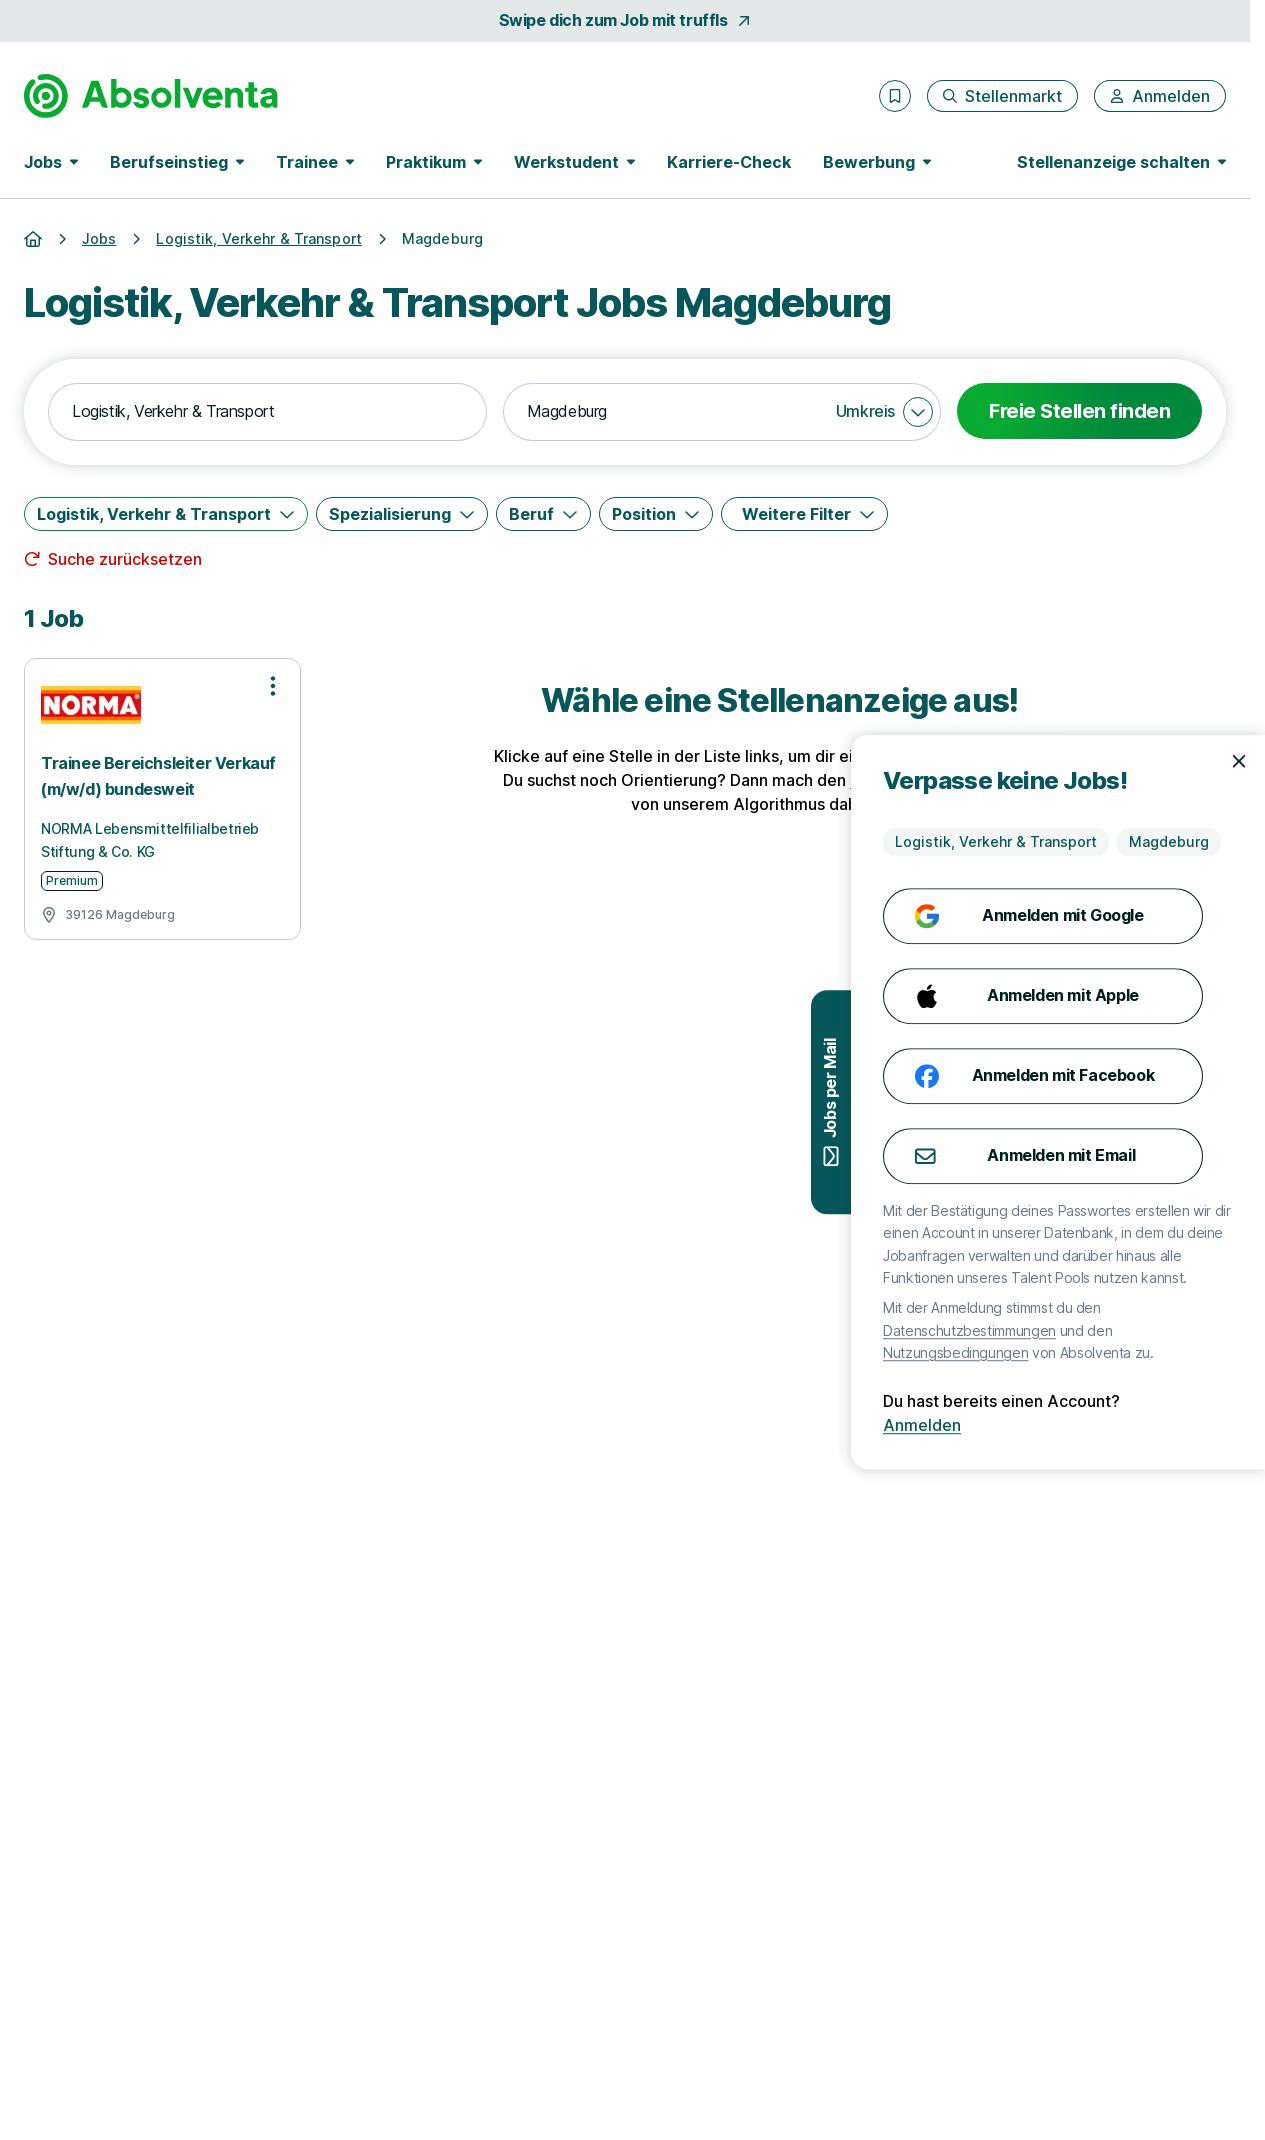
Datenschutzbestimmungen (1081, 1330)
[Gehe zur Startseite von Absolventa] (151, 96)
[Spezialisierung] (402, 514)
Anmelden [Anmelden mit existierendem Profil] (1034, 1425)
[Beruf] (543, 514)
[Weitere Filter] (804, 514)
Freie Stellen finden (1079, 411)
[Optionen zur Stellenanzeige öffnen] (273, 686)
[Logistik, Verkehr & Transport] (166, 514)
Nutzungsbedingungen (1067, 1352)
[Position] (656, 514)
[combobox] (267, 412)
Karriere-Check (729, 162)
